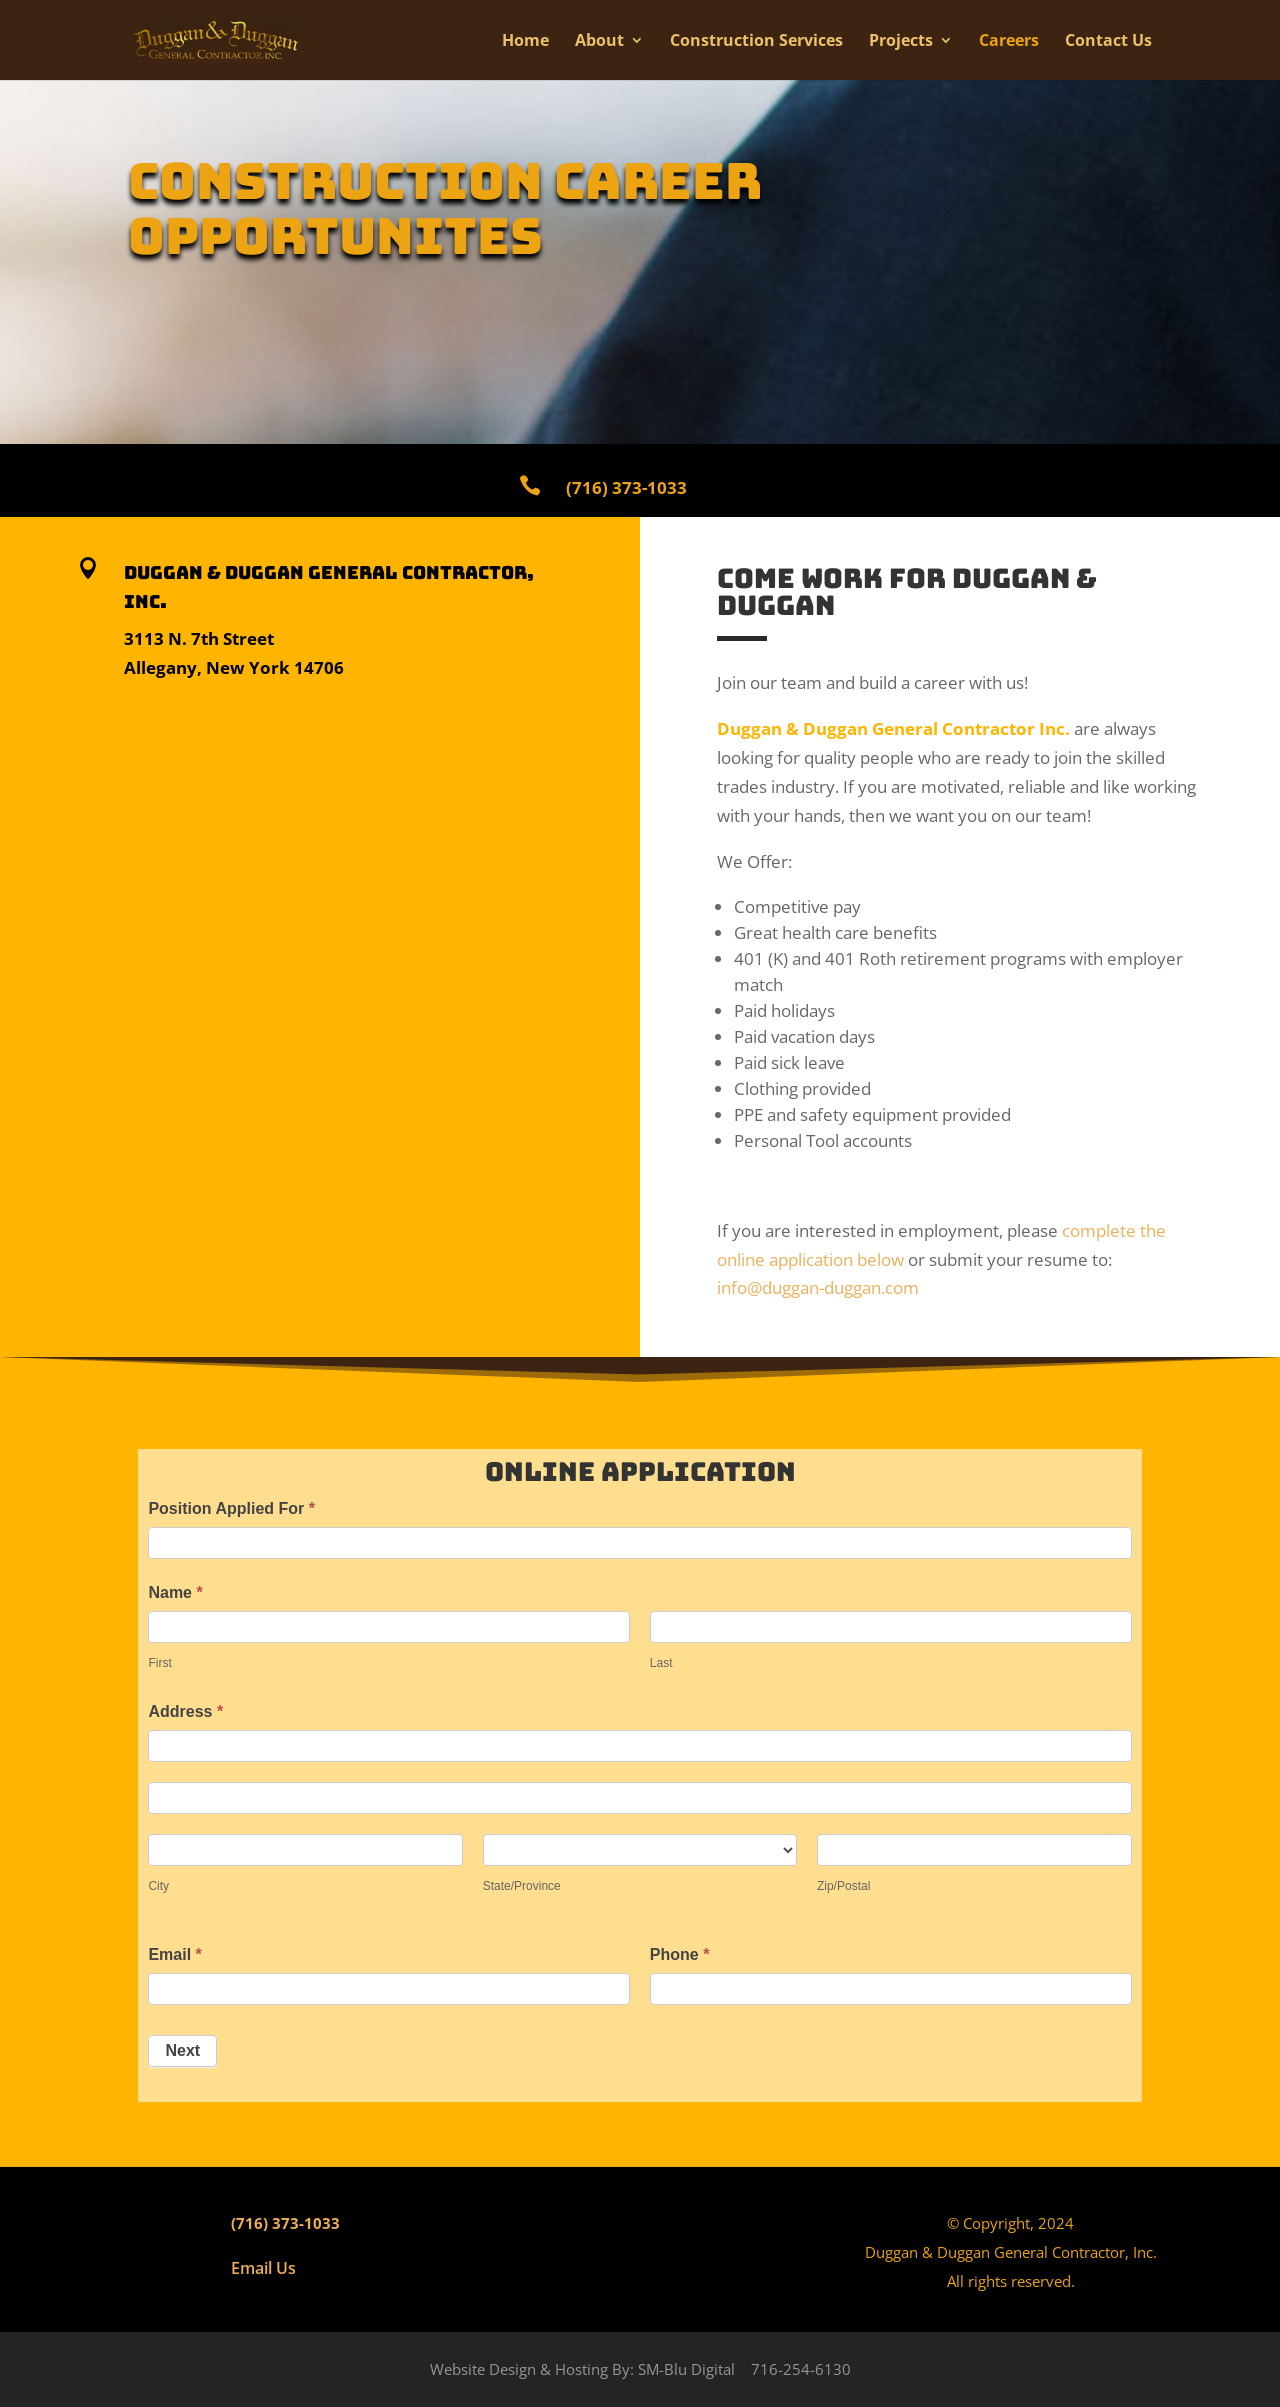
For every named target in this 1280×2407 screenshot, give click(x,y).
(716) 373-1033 (285, 2223)
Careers (1009, 42)
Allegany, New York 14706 (234, 667)
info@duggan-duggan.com (818, 1287)
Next (182, 2050)
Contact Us (1108, 42)
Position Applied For (231, 1508)
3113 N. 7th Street (199, 638)
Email (174, 1954)
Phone (680, 1954)
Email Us (263, 2268)
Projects (901, 42)
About (599, 42)
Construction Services (756, 42)
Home (525, 42)
